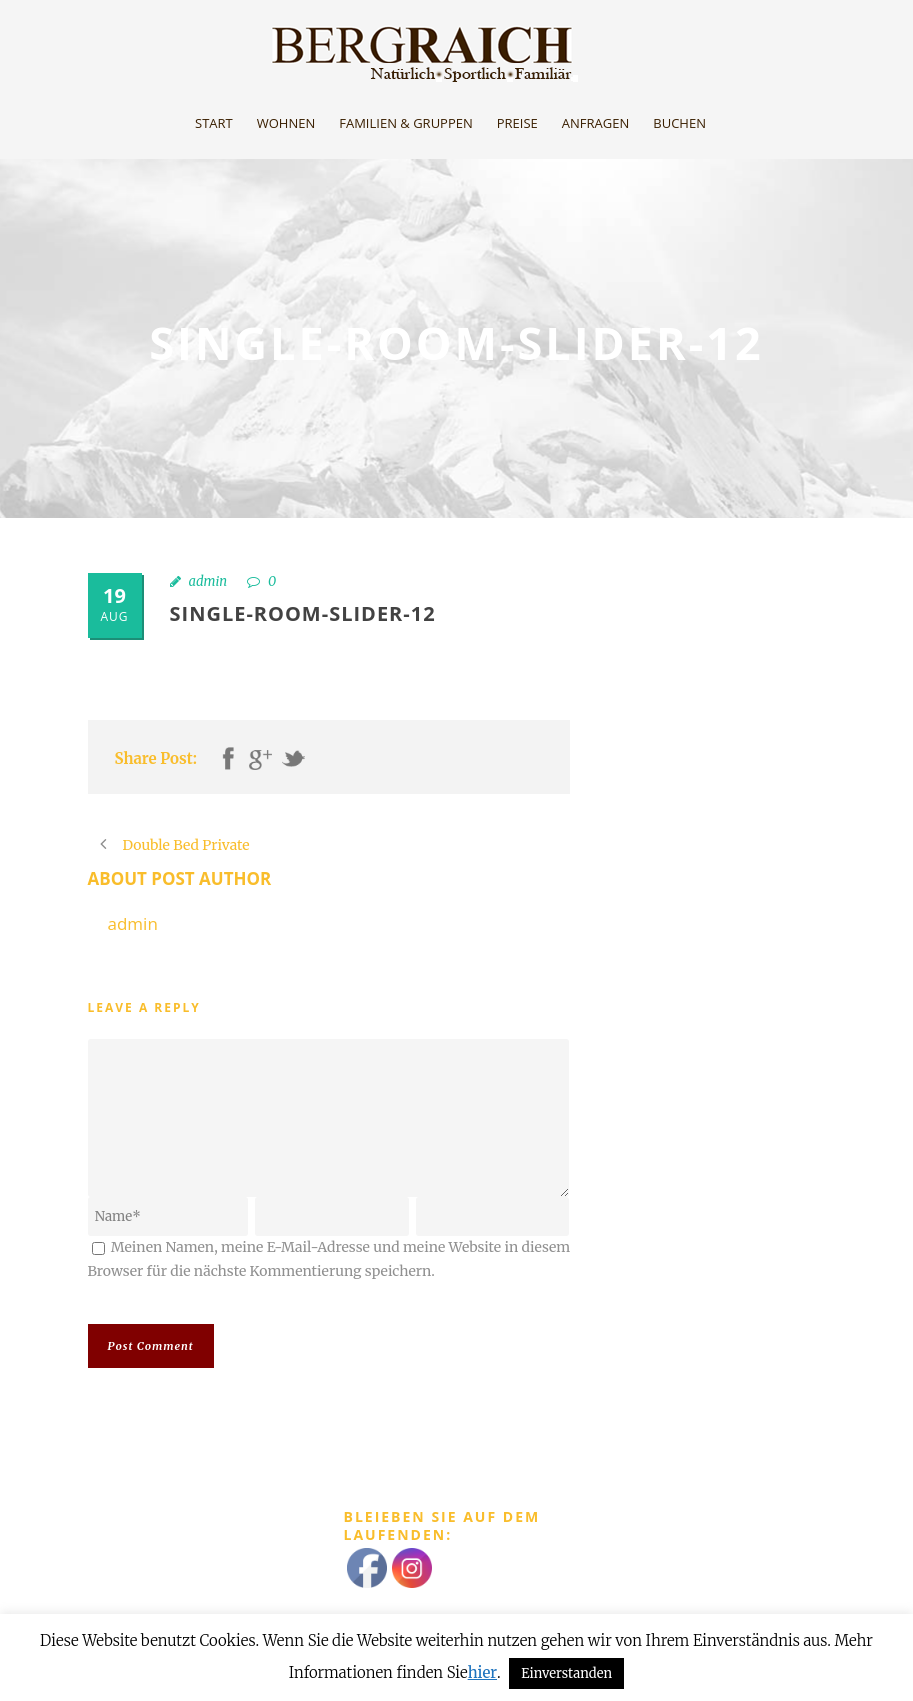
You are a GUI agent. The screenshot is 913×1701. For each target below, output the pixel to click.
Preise (517, 123)
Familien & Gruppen (406, 123)
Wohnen (286, 123)
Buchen (679, 123)
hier (482, 1672)
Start (214, 123)
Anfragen (595, 123)
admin (208, 581)
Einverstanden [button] (566, 1673)
